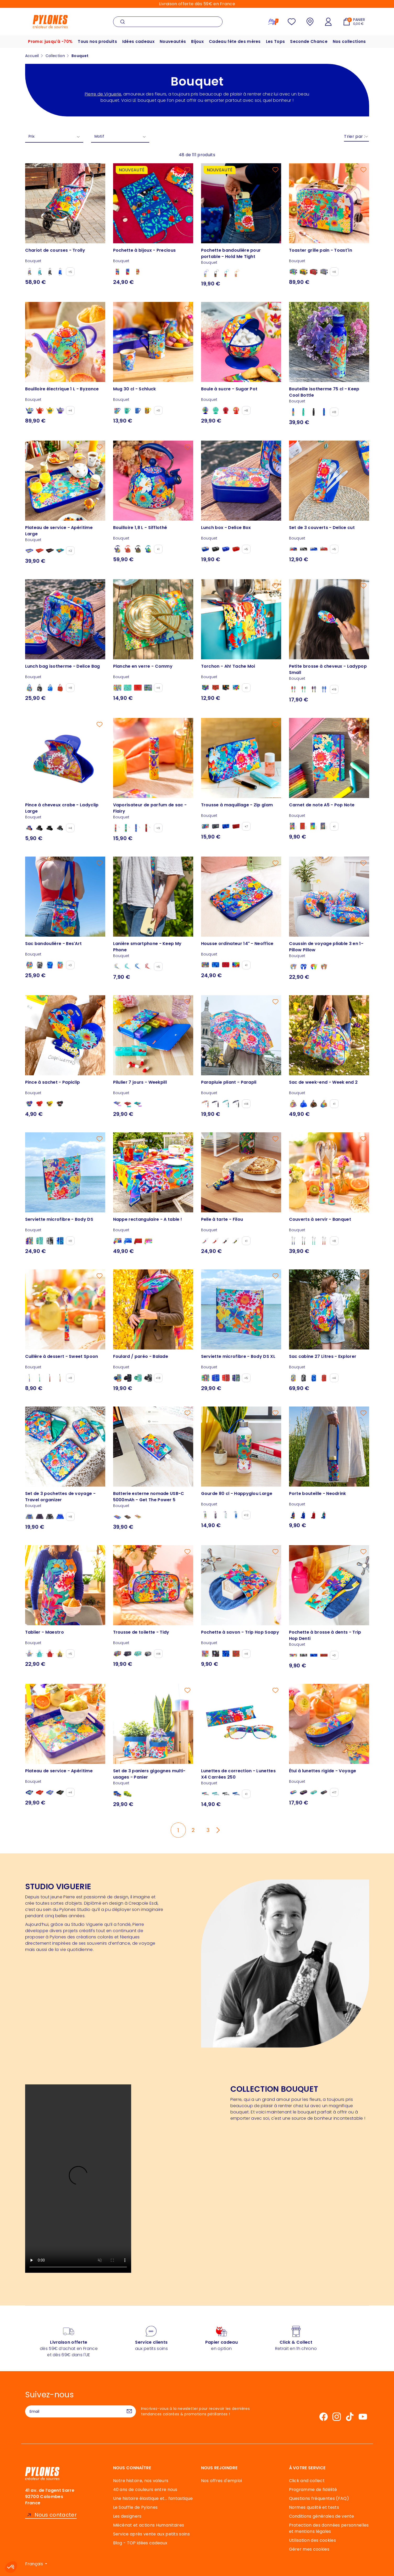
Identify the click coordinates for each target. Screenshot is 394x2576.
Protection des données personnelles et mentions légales (329, 2528)
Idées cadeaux (138, 41)
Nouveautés (173, 41)
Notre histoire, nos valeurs (141, 2481)
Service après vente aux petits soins (151, 2534)
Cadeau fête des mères (235, 41)
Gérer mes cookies (309, 2549)
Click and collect (307, 2481)
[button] (11, 2567)
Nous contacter (56, 2514)
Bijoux (197, 41)
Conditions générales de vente (321, 2516)
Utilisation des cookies (312, 2540)
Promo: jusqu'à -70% (50, 41)
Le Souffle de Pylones (135, 2507)
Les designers (127, 2516)
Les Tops (275, 41)
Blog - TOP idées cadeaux (140, 2543)
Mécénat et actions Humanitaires (148, 2525)
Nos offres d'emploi (221, 2481)
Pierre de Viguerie (103, 94)
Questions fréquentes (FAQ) (319, 2498)
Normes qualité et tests (314, 2507)
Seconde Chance (308, 41)
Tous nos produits (97, 41)
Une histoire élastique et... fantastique (153, 2498)
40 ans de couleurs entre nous (145, 2490)
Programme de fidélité (313, 2490)
